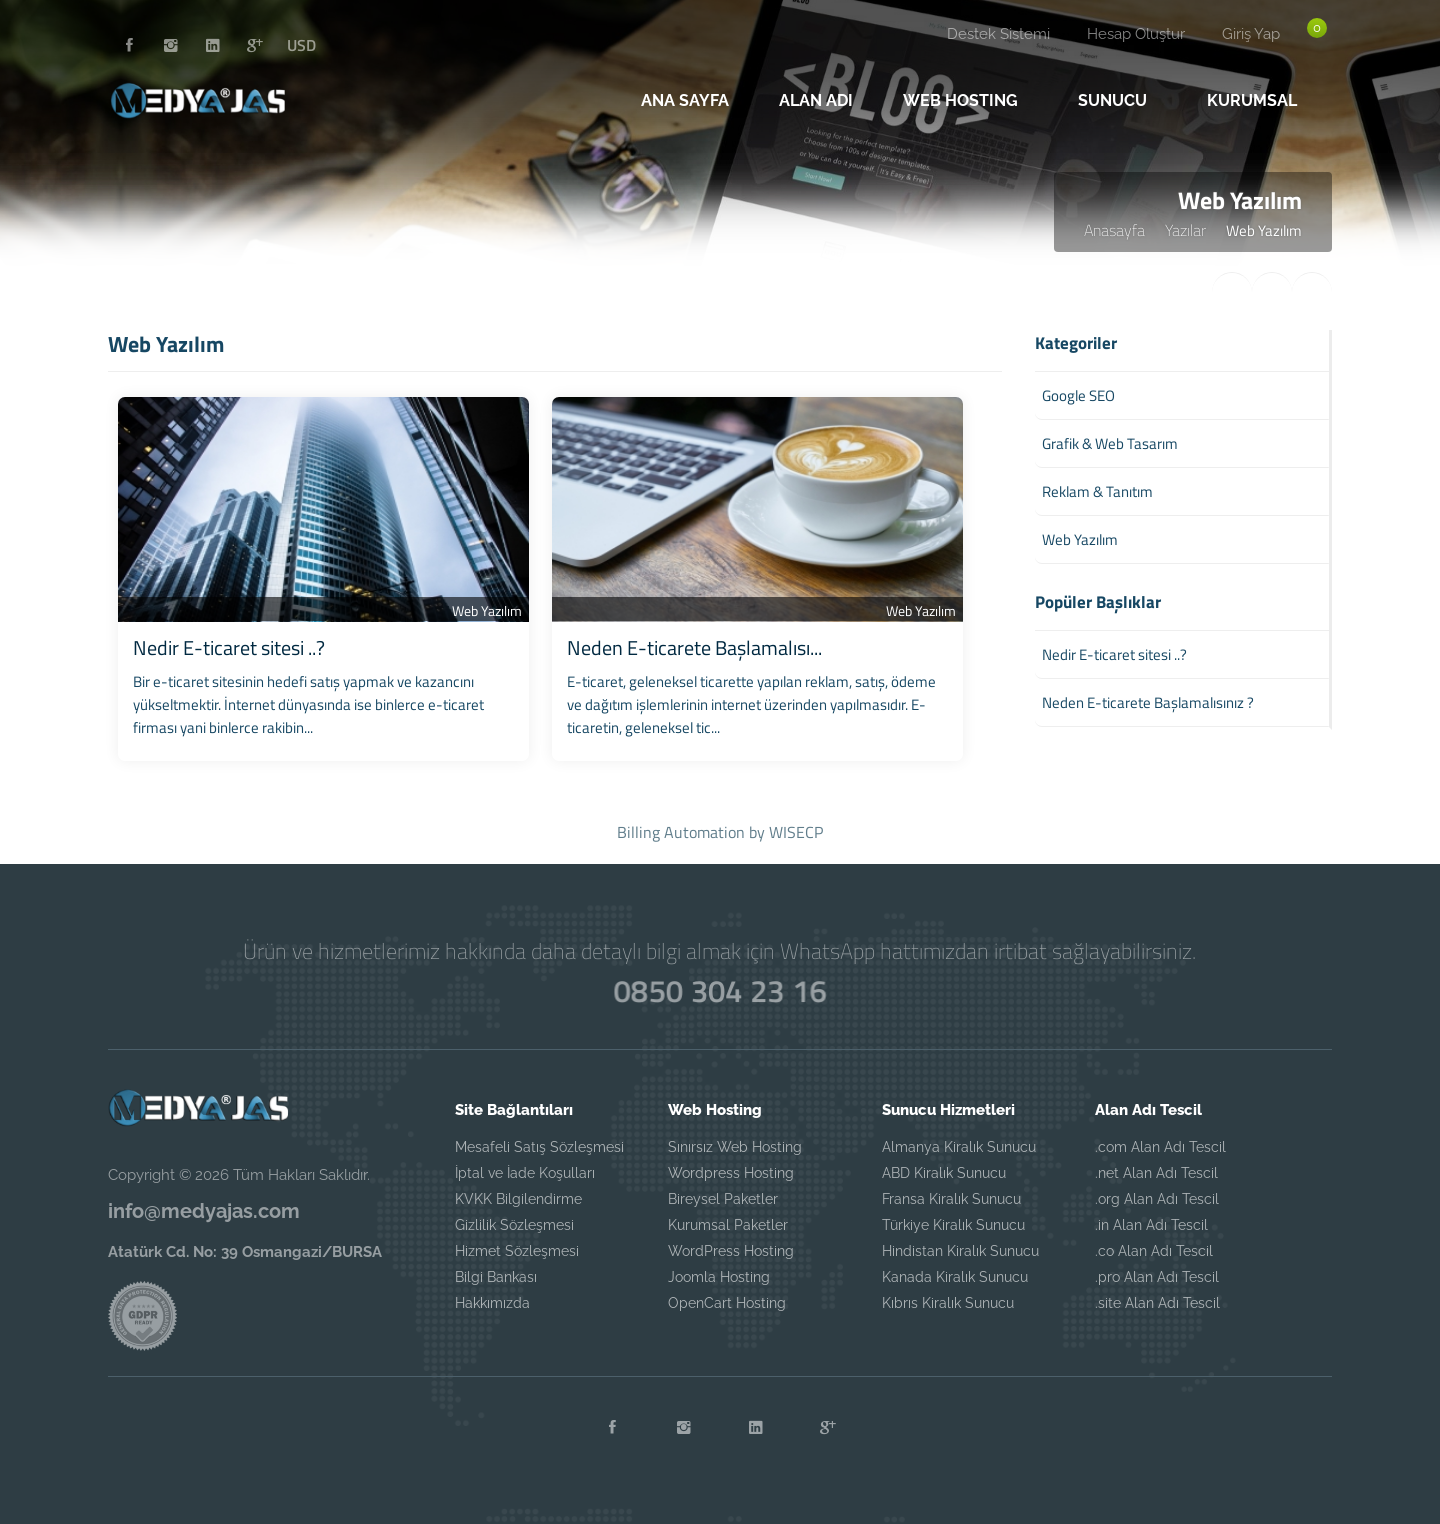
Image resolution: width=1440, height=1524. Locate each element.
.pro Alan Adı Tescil (1157, 1277)
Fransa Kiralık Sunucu (951, 1199)
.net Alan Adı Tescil (1156, 1173)
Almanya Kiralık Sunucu (959, 1147)
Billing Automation (681, 832)
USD (301, 45)
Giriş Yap (1251, 34)
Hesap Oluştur (1136, 34)
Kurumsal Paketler (728, 1225)
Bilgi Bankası (496, 1277)
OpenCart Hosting (727, 1303)
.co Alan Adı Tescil (1154, 1251)
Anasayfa (1114, 230)
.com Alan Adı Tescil (1160, 1147)
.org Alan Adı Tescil (1157, 1199)
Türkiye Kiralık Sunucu (953, 1225)
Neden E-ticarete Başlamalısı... (694, 647)
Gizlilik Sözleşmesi (514, 1225)
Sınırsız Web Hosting (735, 1147)
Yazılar (1185, 230)
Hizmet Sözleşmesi (517, 1251)
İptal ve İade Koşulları (525, 1173)
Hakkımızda (492, 1303)
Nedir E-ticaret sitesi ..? (229, 647)
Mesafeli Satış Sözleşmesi (539, 1147)
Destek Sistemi (998, 34)
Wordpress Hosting (731, 1173)
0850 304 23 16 (719, 990)
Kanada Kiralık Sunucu (955, 1277)
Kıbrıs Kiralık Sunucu (948, 1303)
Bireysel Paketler (723, 1199)
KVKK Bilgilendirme (518, 1199)
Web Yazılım (487, 610)
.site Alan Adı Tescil (1157, 1303)
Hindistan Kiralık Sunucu (960, 1251)
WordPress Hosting (731, 1251)
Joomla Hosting (719, 1277)
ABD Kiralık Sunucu (944, 1173)
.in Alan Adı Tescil (1151, 1225)
